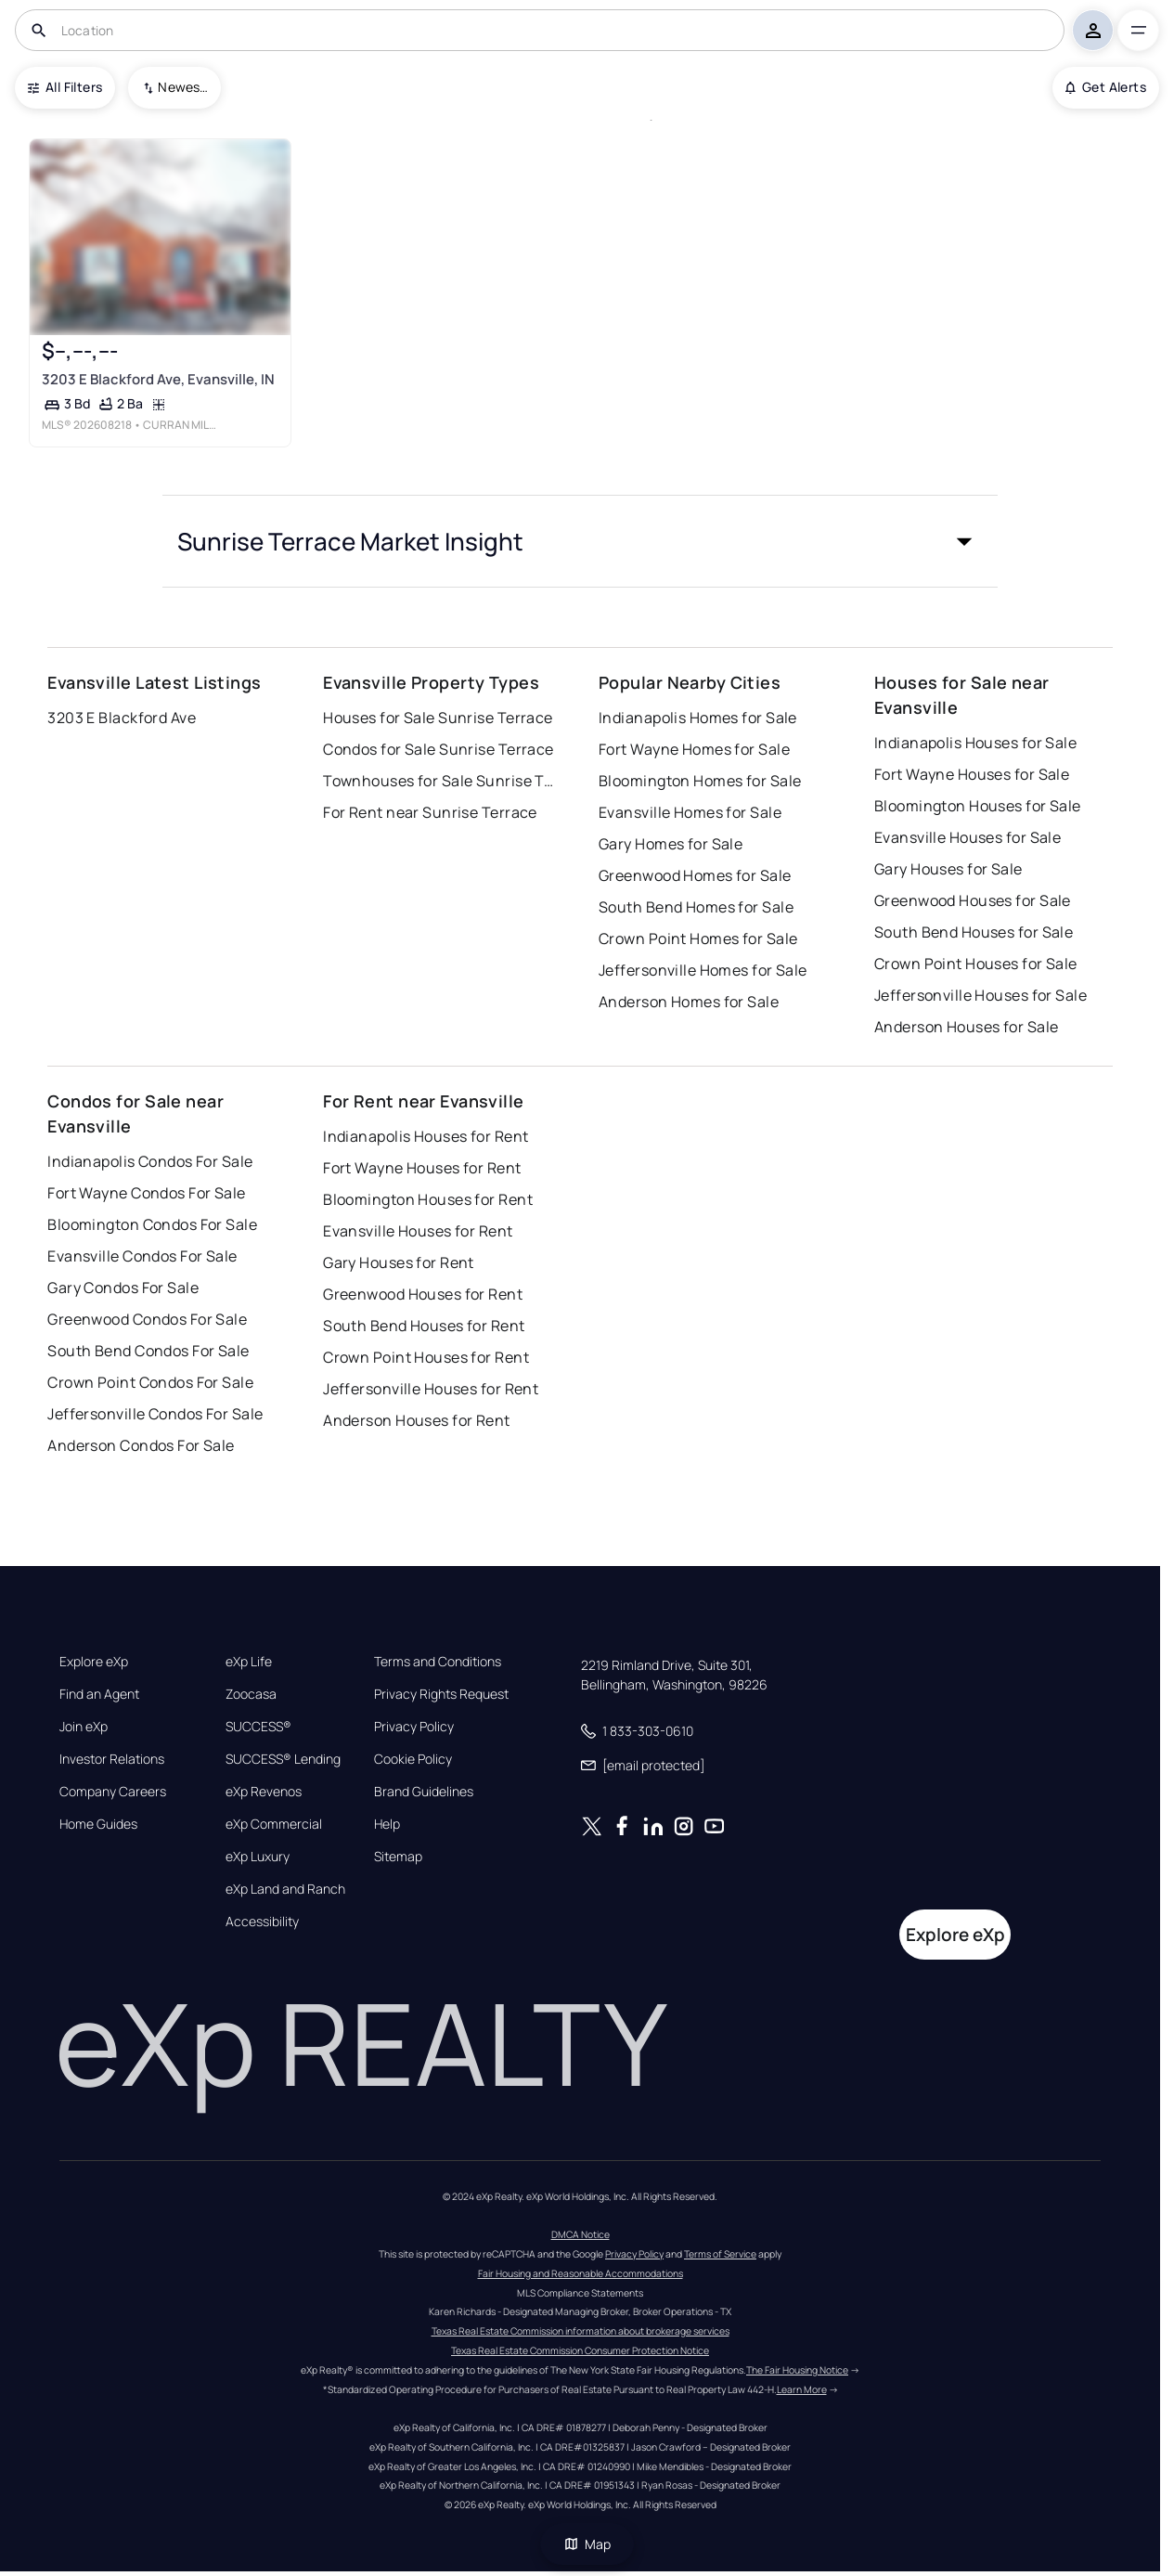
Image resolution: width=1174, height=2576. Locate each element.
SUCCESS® (258, 1726)
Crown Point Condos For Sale (150, 1382)
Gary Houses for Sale (948, 869)
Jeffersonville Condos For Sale (155, 1414)
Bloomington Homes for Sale (700, 780)
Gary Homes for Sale (670, 844)
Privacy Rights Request (441, 1694)
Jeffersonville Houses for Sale (980, 995)
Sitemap (398, 1856)
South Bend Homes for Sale (696, 907)
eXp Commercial (274, 1824)
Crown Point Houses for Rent (426, 1357)
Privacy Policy (414, 1726)
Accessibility (262, 1921)
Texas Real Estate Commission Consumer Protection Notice (580, 2350)
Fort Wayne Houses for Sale (971, 774)
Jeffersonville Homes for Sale (703, 970)
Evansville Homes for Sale (690, 812)
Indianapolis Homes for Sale (698, 717)
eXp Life (249, 1661)
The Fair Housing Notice (797, 2369)
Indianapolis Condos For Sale (149, 1161)
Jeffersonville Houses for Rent (430, 1389)
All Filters (65, 87)
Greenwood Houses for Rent (422, 1294)
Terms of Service (720, 2253)
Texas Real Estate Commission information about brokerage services (580, 2330)
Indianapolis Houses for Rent (425, 1136)
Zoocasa (251, 1694)
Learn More (802, 2389)
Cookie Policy (413, 1759)
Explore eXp (93, 1661)
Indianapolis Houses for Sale (975, 742)
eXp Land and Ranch (285, 1889)
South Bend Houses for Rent (423, 1325)
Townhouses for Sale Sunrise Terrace (439, 780)
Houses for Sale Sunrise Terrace (438, 717)
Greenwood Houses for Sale (972, 900)
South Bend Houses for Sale (973, 932)
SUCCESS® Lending (283, 1759)
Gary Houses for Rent (398, 1262)
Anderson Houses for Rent (416, 1420)
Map (587, 2544)
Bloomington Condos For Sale (152, 1224)
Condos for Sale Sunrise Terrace (438, 749)
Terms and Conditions (437, 1661)
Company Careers (112, 1791)
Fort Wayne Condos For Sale (146, 1193)
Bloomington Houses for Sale (977, 806)
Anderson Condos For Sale (141, 1445)
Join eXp (83, 1726)
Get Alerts (1105, 87)
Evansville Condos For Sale (142, 1256)
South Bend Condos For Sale (148, 1350)
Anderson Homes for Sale (689, 1001)
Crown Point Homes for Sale (698, 938)
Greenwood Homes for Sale (695, 875)
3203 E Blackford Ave (121, 717)
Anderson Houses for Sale (966, 1026)
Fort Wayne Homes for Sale (694, 749)
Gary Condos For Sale (123, 1287)
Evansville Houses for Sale (967, 837)
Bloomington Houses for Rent (428, 1199)
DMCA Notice (580, 2234)
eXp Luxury (258, 1856)
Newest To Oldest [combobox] (183, 87)
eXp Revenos (264, 1791)
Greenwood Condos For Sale (147, 1319)
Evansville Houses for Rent (417, 1231)
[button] (580, 541)
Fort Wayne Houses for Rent (422, 1168)
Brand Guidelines (423, 1791)
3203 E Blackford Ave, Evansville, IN (158, 379)
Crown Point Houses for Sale (975, 963)
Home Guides (98, 1824)
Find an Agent (99, 1694)
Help (387, 1824)
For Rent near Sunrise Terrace (430, 812)
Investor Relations (111, 1759)
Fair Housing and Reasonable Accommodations (580, 2273)
